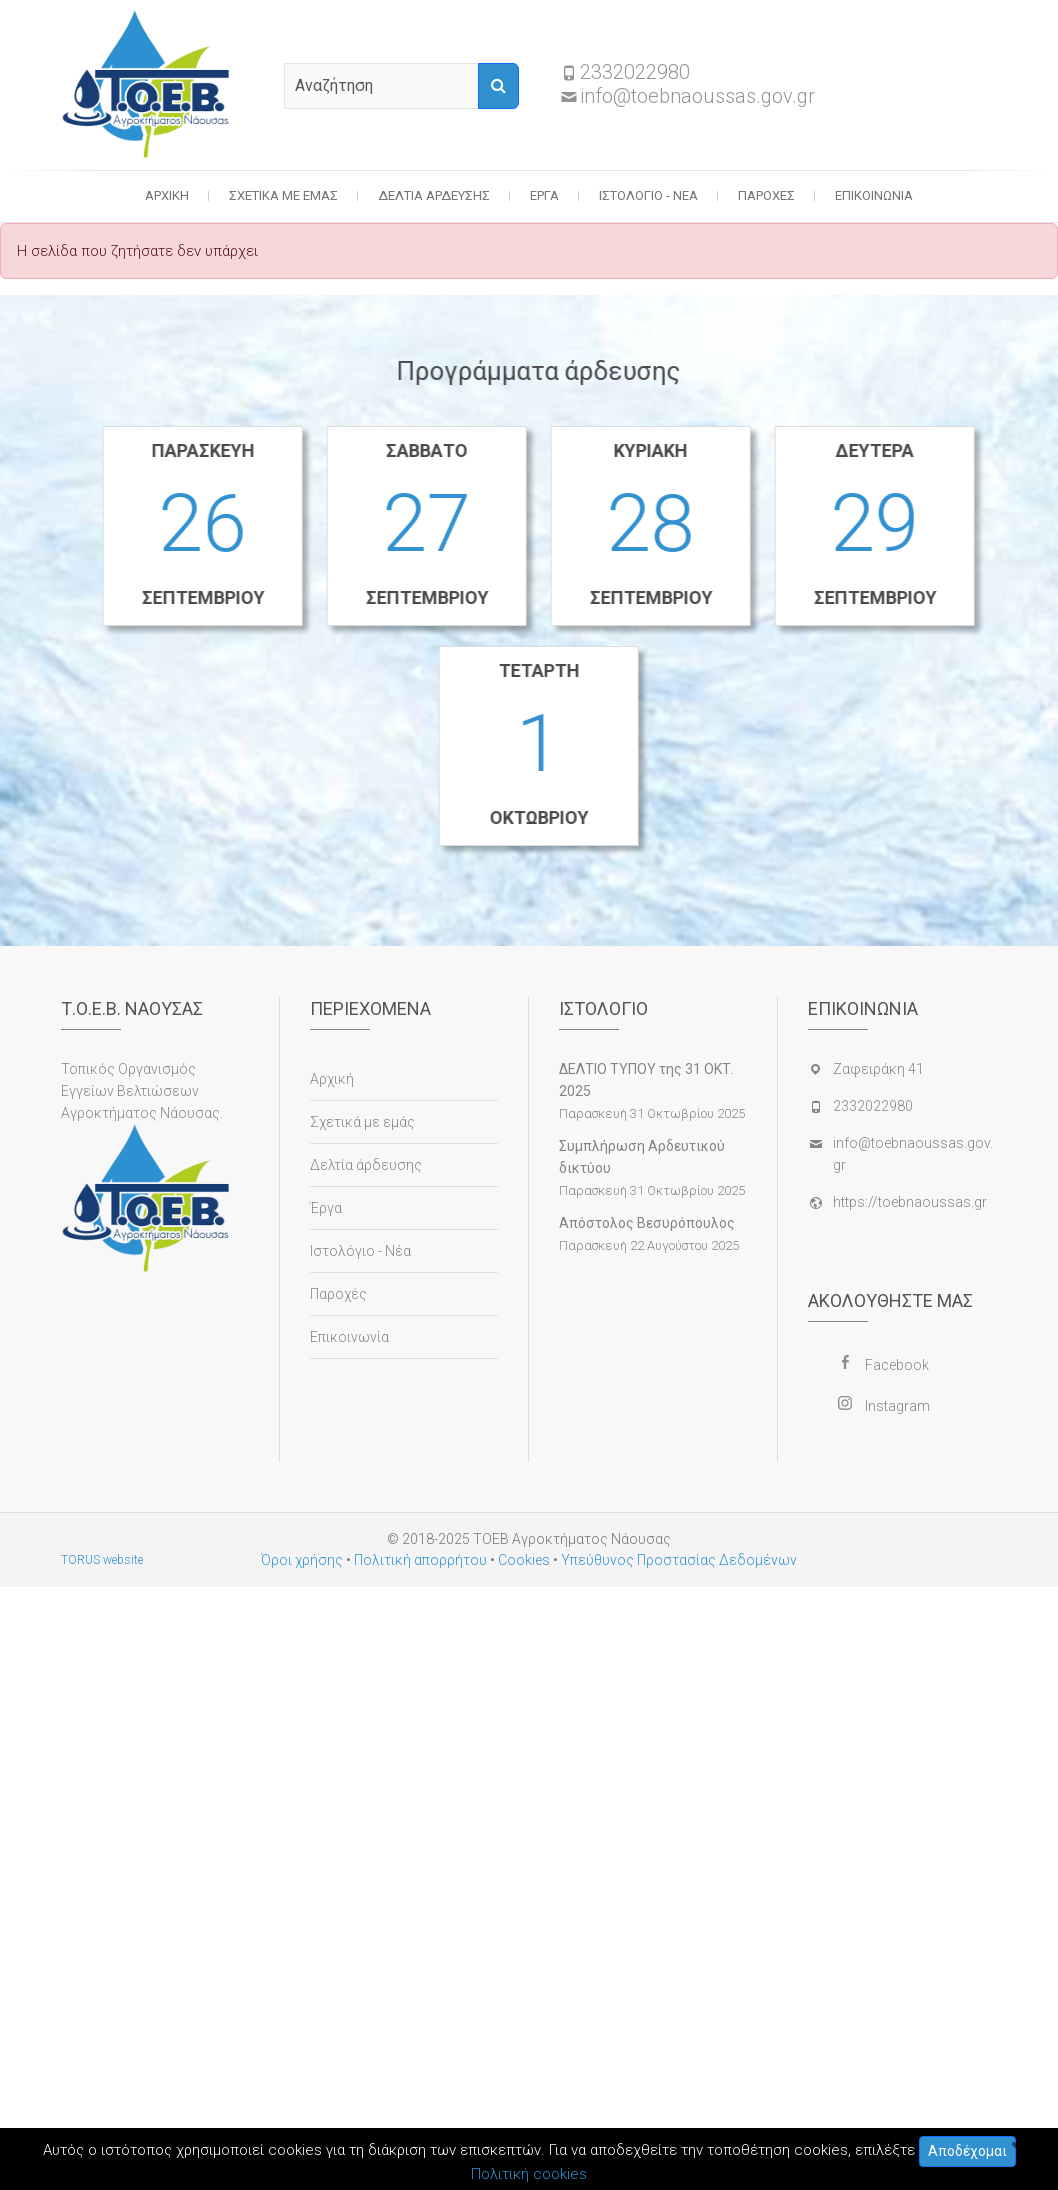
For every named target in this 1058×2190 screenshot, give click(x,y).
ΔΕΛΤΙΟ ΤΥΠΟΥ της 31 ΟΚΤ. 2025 (646, 1080)
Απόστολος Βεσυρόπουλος (647, 1223)
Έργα (544, 195)
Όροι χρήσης (302, 1560)
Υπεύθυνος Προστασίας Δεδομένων (679, 1560)
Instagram (897, 1406)
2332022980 (635, 72)
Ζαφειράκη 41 (878, 1069)
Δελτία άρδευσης (434, 195)
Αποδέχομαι (967, 2151)
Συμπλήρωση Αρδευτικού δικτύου (642, 1157)
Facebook (897, 1365)
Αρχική (167, 195)
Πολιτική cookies (529, 2174)
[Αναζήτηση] (498, 86)
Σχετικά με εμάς (283, 195)
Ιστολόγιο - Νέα (648, 195)
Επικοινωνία (874, 195)
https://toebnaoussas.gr (910, 1202)
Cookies (524, 1560)
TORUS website (102, 1560)
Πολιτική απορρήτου (420, 1560)
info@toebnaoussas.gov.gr (697, 96)
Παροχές (766, 195)
